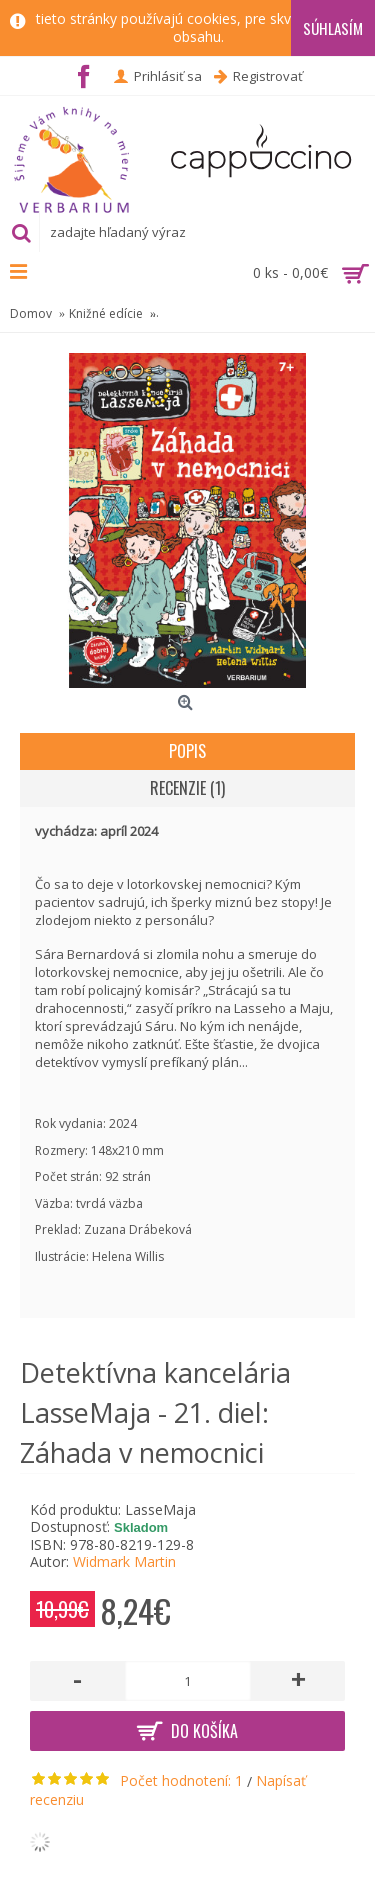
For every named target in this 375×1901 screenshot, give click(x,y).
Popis (187, 751)
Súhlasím (333, 28)
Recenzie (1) (187, 788)
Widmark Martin (124, 1561)
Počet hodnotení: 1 (181, 1780)
